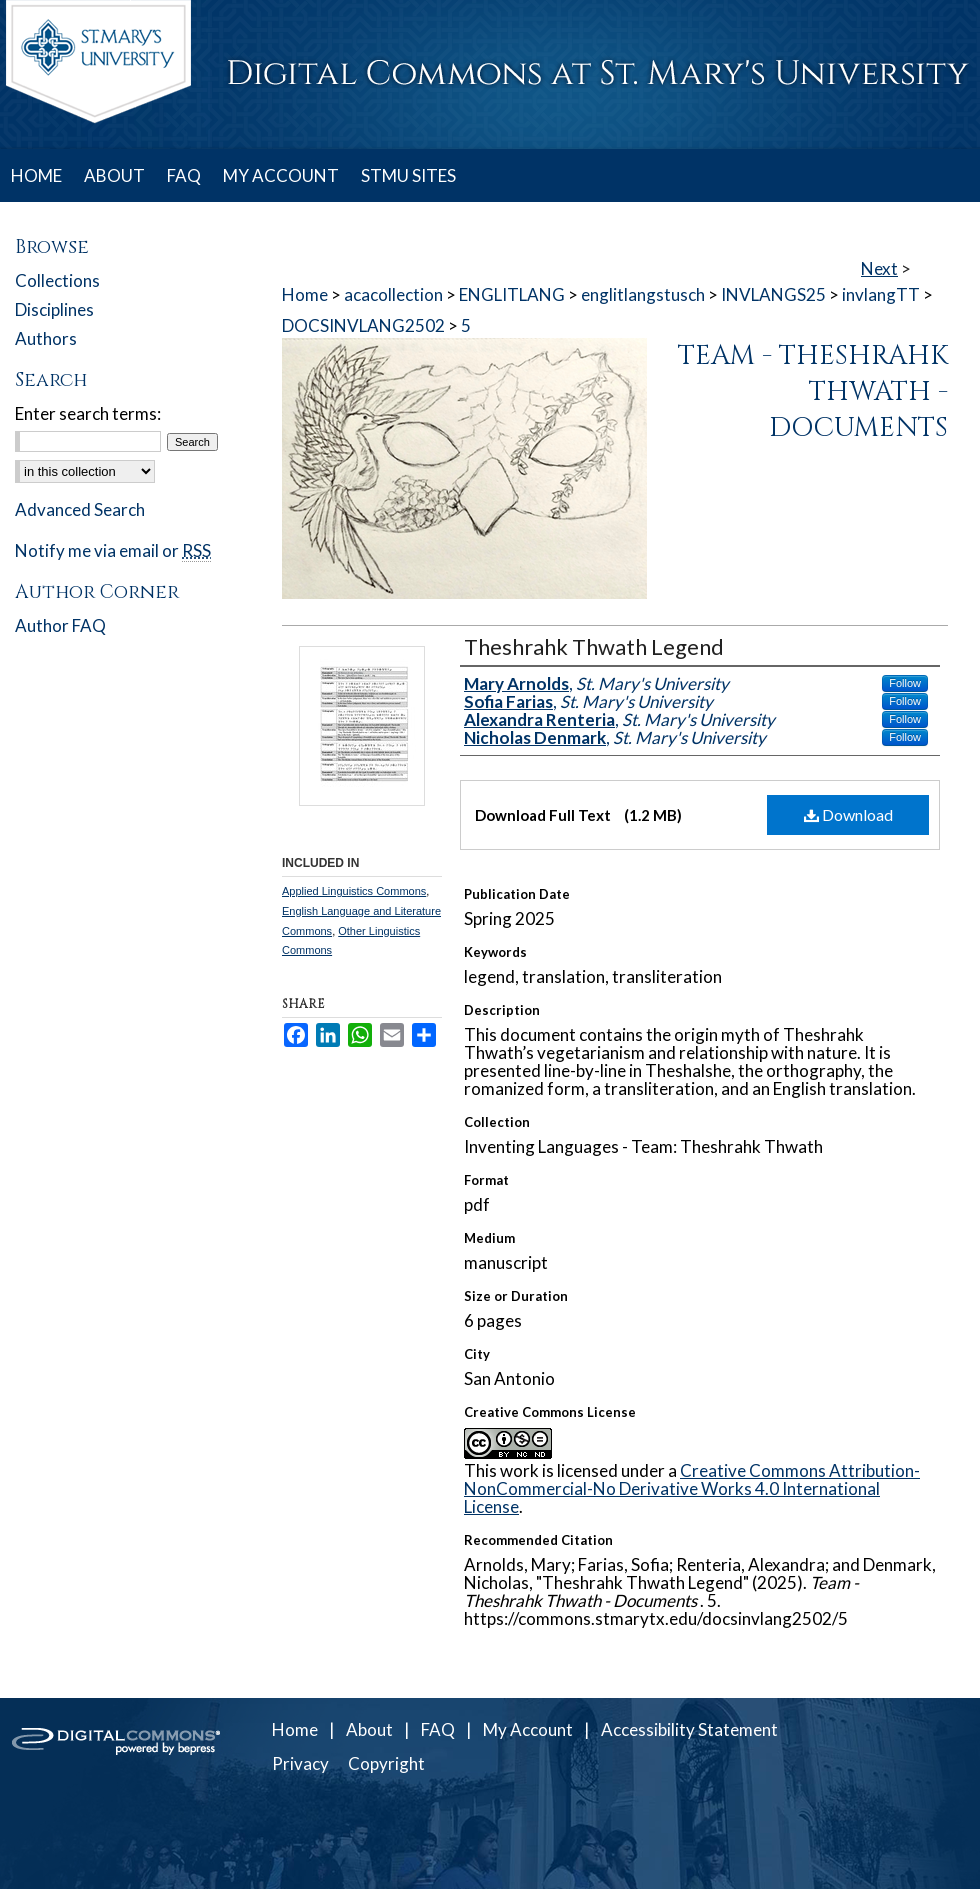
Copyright (386, 1763)
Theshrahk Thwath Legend (594, 646)
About (369, 1729)
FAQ (438, 1729)
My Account (528, 1729)
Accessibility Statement (689, 1729)
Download (848, 814)
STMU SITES (408, 175)
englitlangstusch (643, 294)
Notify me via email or (113, 550)
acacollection (393, 294)
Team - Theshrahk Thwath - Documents (813, 392)
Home (305, 294)
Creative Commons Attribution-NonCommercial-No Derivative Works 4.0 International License (692, 1488)
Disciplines (54, 309)
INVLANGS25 (773, 294)
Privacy (300, 1763)
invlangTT (881, 294)
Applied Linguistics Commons (354, 891)
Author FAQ (60, 625)
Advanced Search (80, 509)
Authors (46, 338)
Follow (905, 683)
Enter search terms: (88, 413)
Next (879, 268)
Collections (57, 280)
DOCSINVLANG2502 (363, 325)
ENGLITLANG (512, 294)
